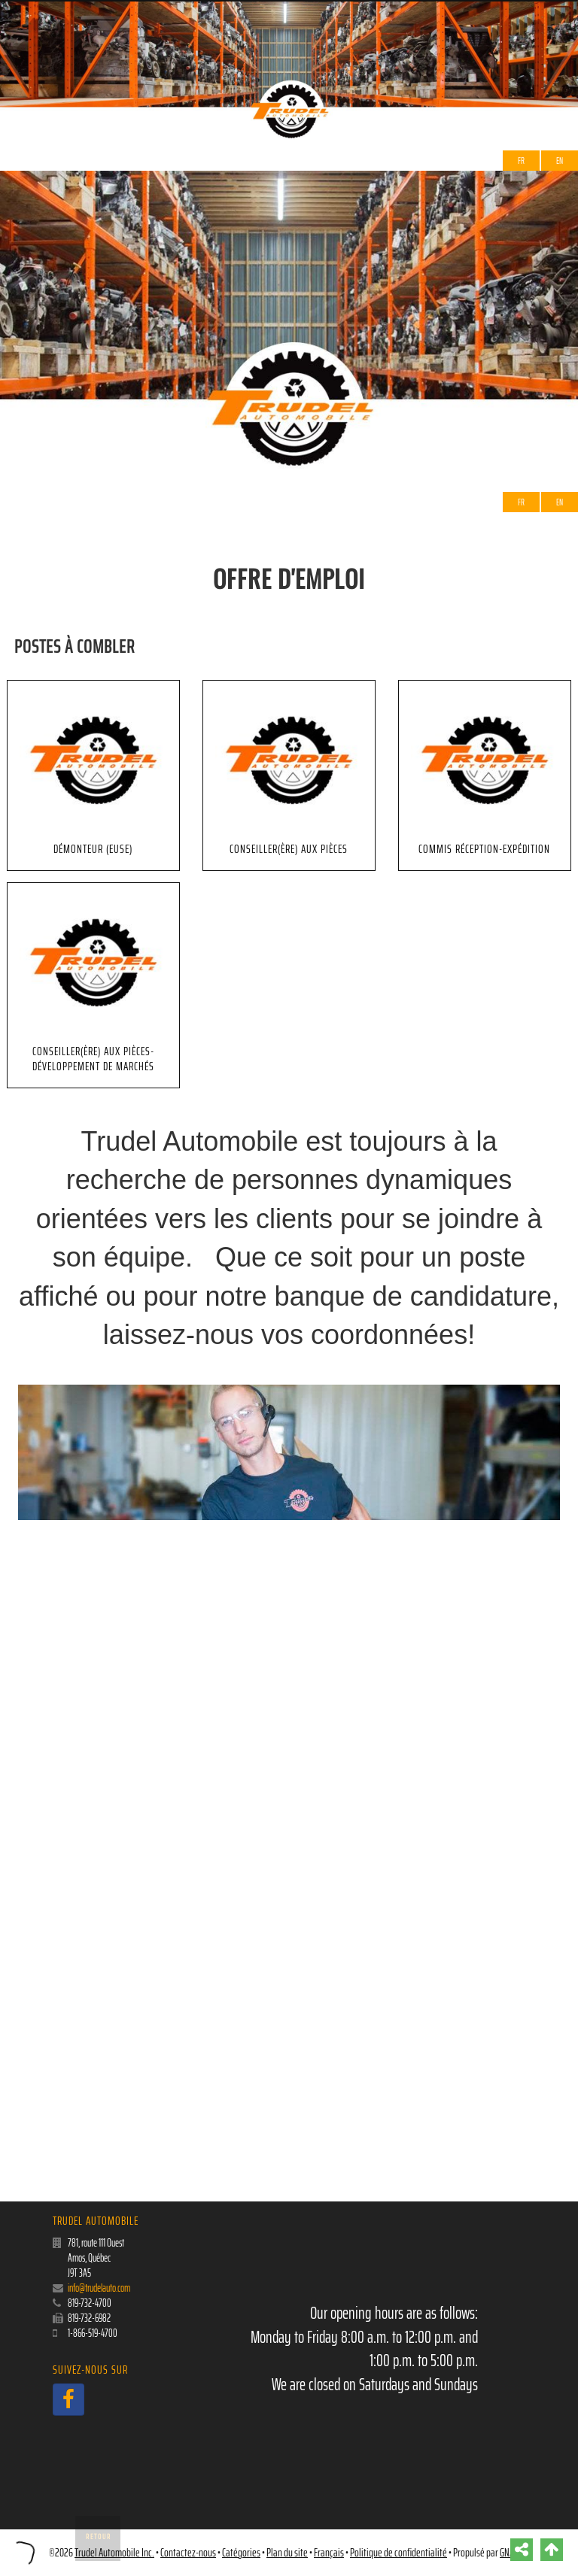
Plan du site (287, 2553)
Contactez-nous (188, 2553)
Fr (521, 160)
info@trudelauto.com (99, 2288)
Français (329, 2553)
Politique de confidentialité (398, 2553)
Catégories (241, 2553)
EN (559, 160)
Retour (98, 2536)
